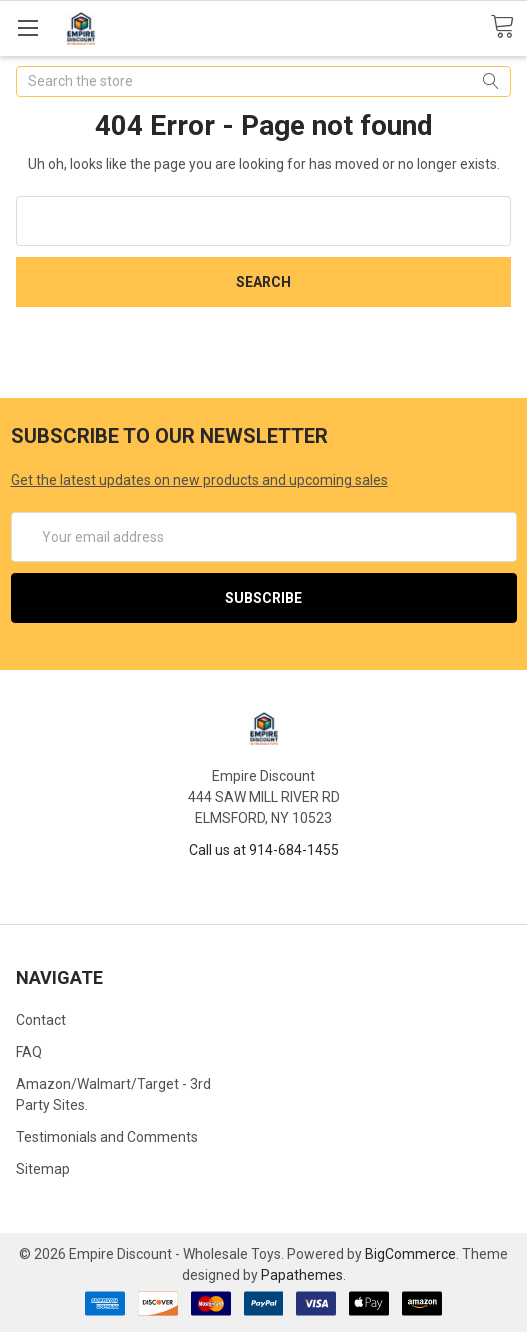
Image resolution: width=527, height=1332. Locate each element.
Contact (41, 1020)
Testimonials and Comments (107, 1137)
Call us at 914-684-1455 (264, 850)
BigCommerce (410, 1254)
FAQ (29, 1052)
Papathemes (302, 1275)
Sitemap (43, 1169)
